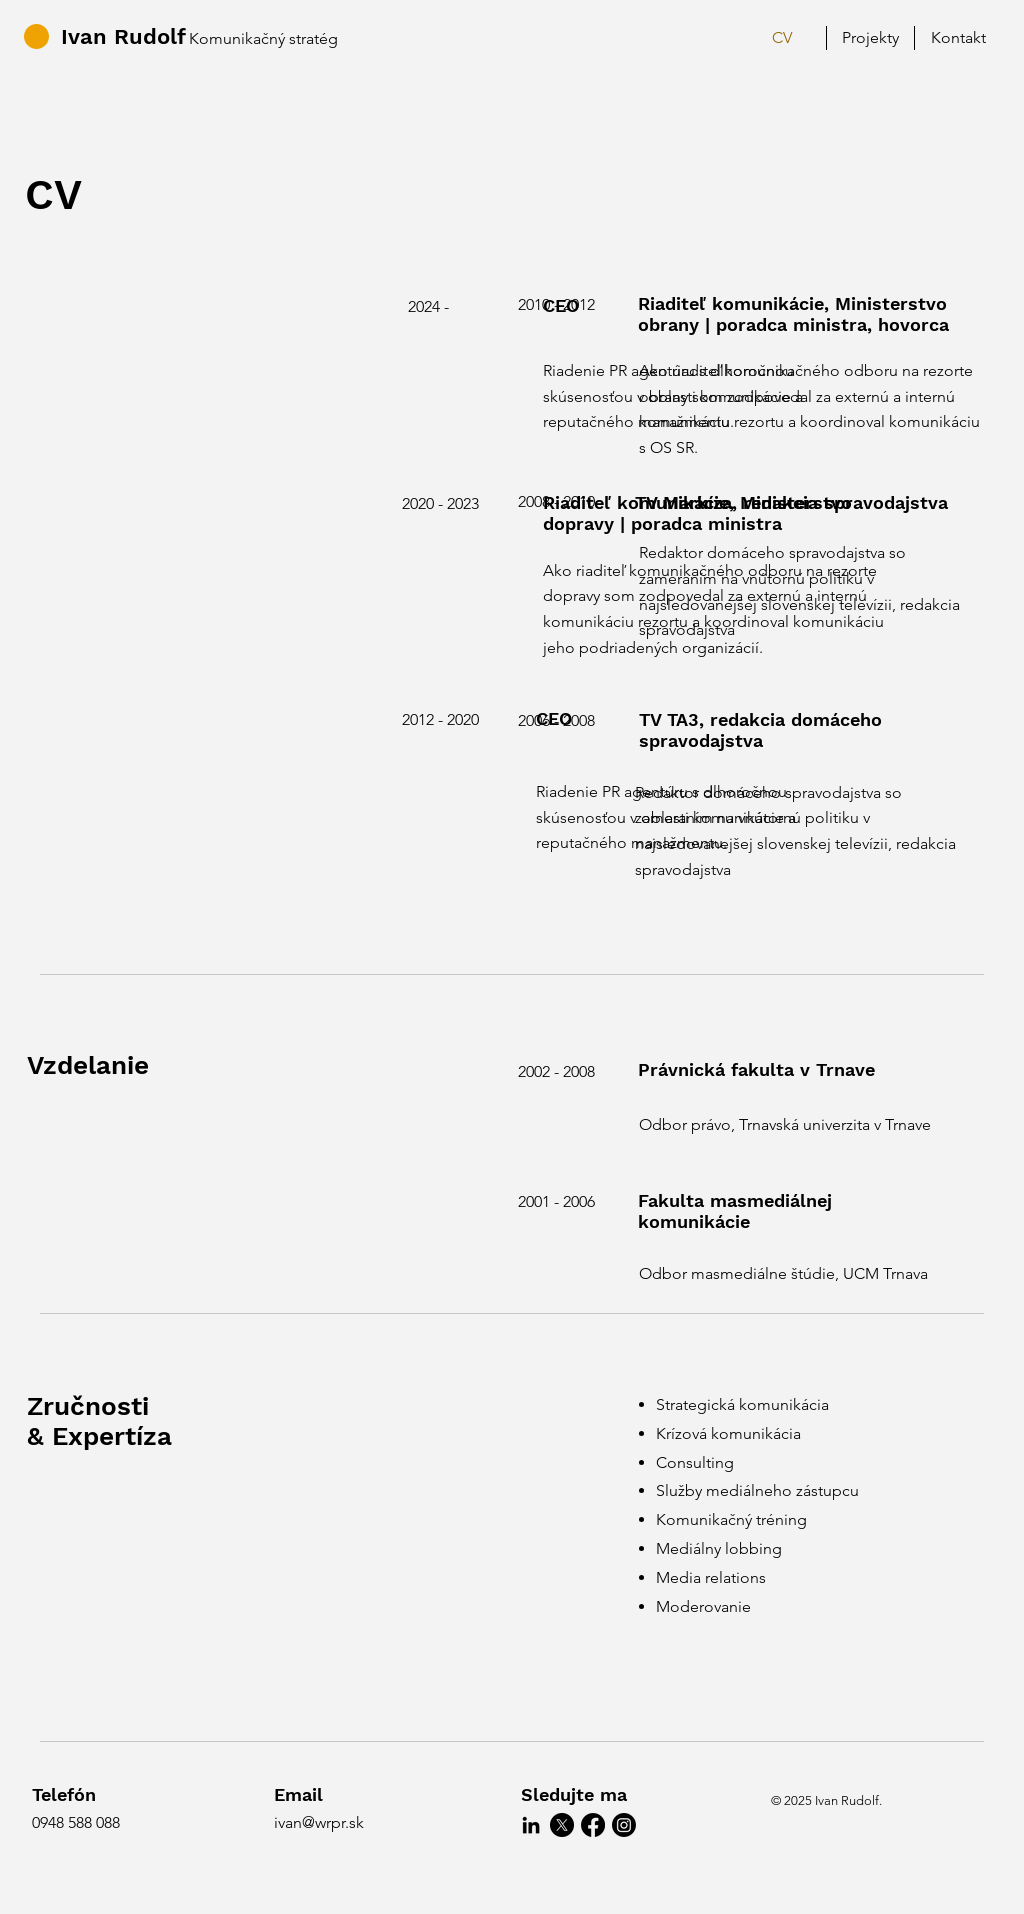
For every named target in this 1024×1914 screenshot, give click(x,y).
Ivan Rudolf (123, 36)
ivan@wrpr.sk (319, 1822)
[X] (562, 1825)
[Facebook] (593, 1825)
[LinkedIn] (531, 1825)
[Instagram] (624, 1825)
